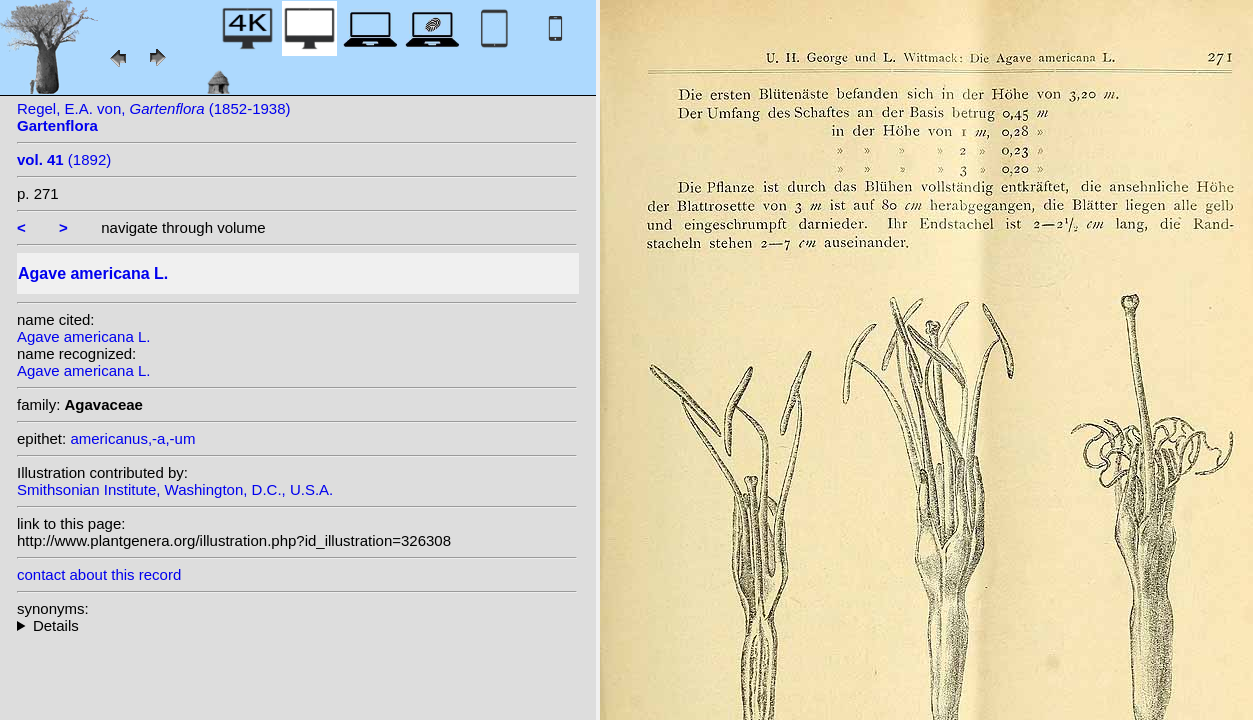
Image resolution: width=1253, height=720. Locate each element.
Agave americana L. (83, 336)
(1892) (64, 159)
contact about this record (99, 574)
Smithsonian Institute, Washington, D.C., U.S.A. (175, 489)
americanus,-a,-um (132, 438)
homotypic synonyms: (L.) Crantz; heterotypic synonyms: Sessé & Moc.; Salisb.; (297, 625)
